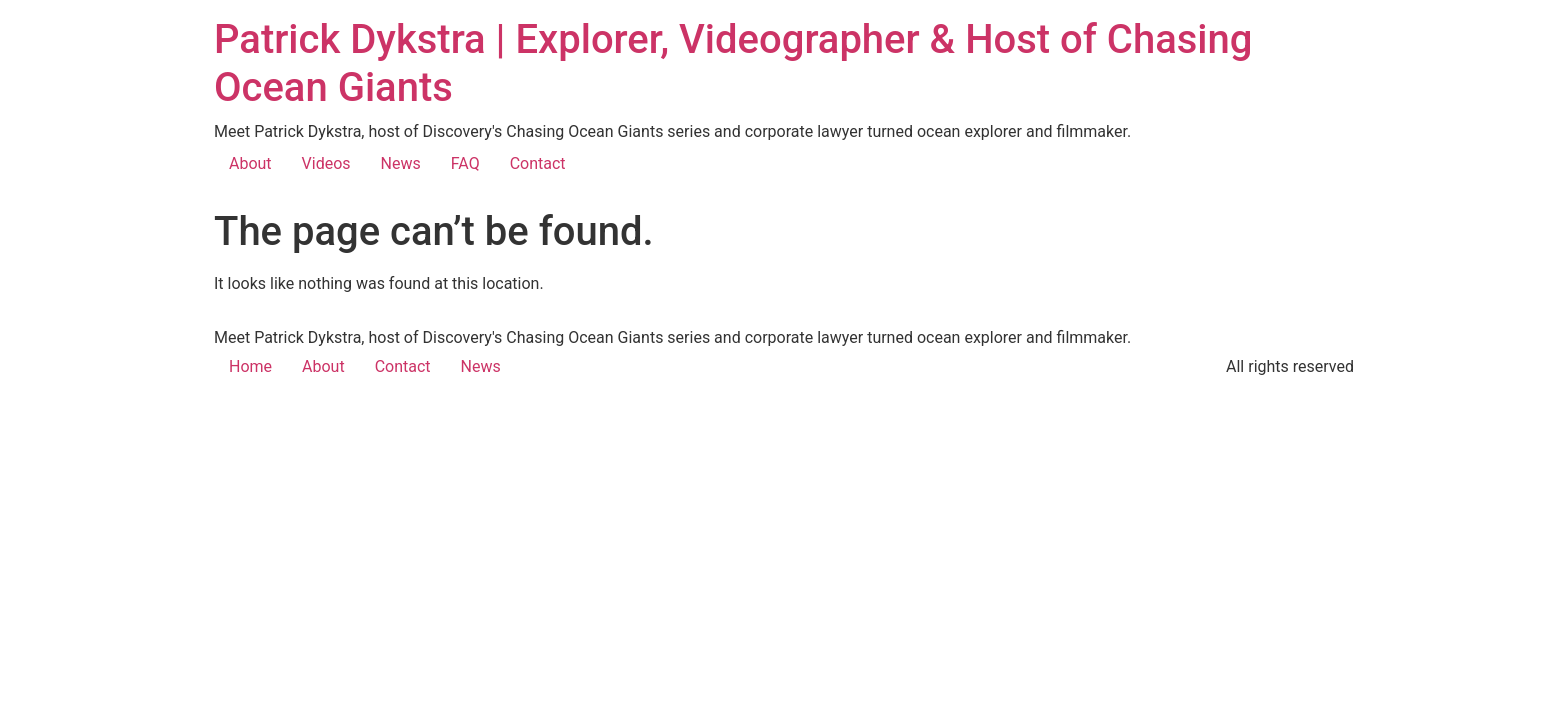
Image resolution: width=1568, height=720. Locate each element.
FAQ (465, 163)
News (401, 163)
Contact (538, 163)
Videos (326, 163)
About (250, 163)
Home (250, 366)
